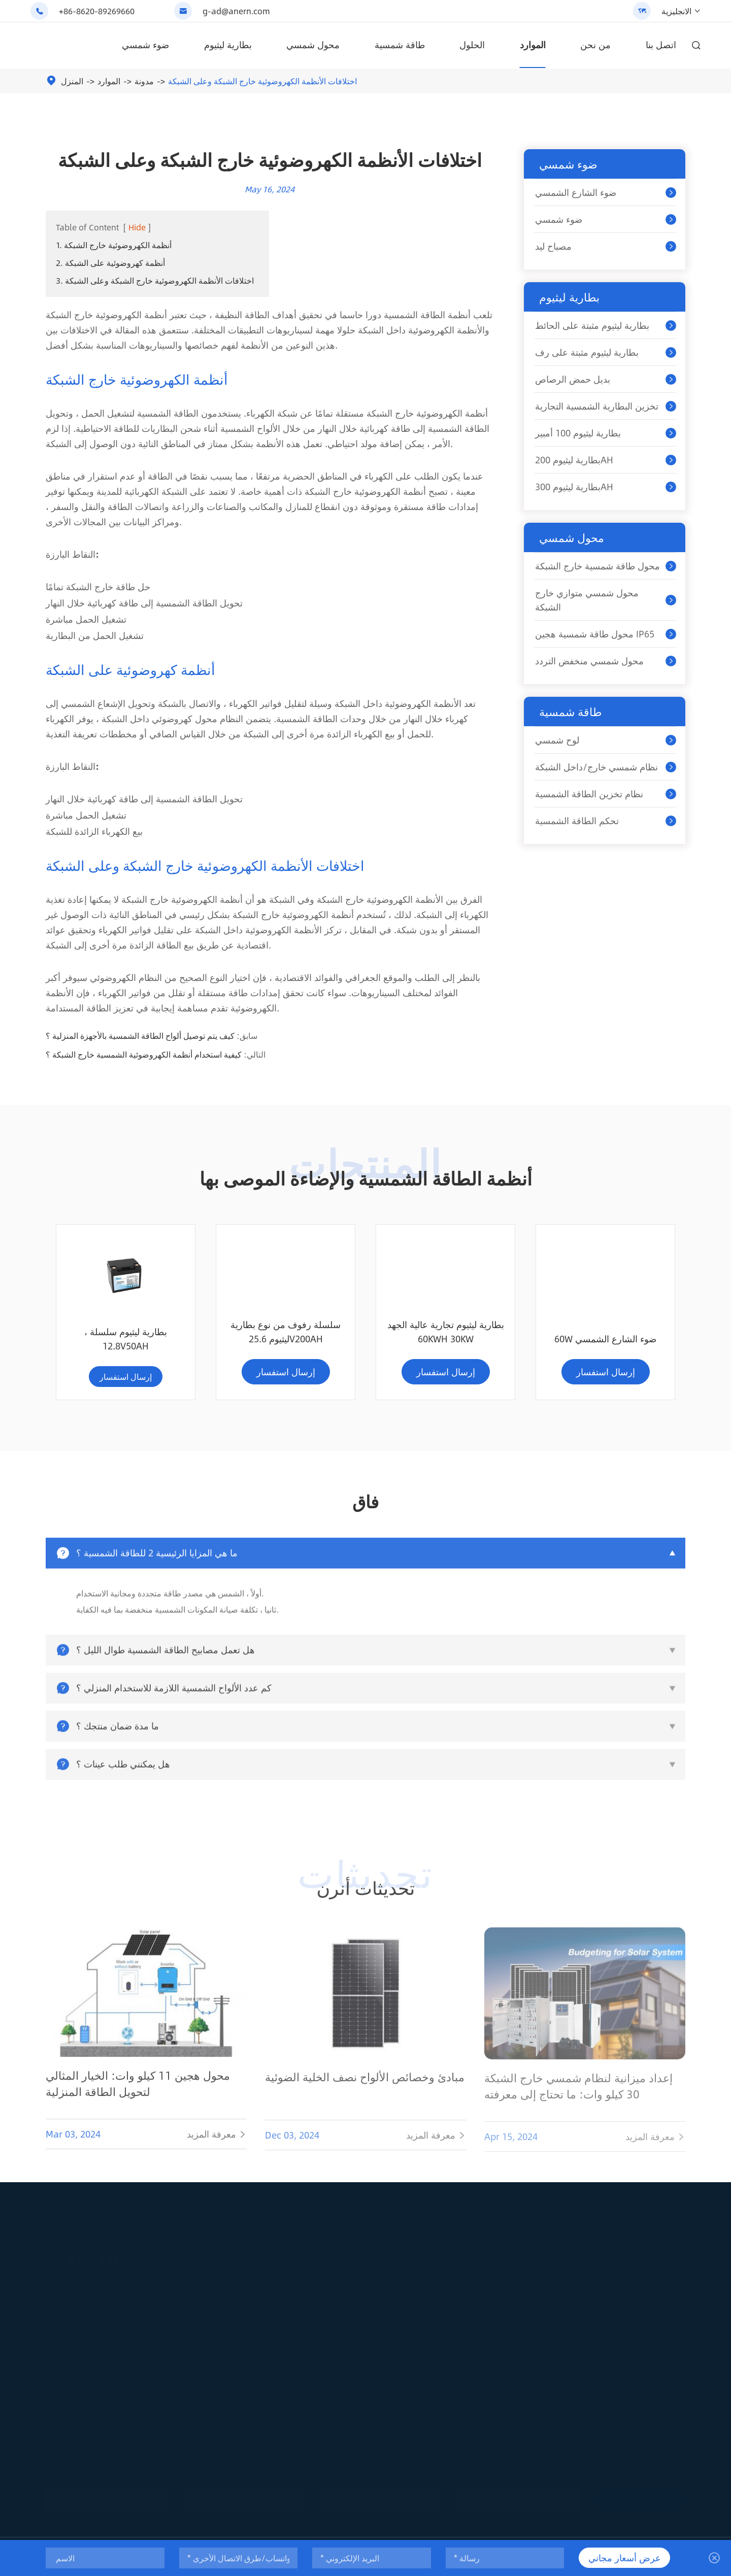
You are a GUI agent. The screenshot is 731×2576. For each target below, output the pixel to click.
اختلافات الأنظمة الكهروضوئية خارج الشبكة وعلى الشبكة (262, 81)
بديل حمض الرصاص (572, 379)
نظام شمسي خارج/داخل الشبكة (596, 767)
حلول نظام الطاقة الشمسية (534, 2354)
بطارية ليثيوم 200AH (574, 460)
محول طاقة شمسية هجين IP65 (594, 634)
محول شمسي (313, 45)
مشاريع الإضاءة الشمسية (288, 2354)
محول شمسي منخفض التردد (589, 661)
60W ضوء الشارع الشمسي (445, 1348)
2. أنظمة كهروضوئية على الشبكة (110, 262)
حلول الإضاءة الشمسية (285, 2337)
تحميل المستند (653, 2354)
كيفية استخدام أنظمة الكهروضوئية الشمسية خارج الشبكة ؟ (144, 1054)
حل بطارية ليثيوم (383, 2404)
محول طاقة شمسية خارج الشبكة (597, 566)
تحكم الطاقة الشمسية (577, 821)
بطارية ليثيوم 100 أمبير (578, 433)
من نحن (595, 45)
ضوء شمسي (145, 45)
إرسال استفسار (125, 1381)
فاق (635, 2321)
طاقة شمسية (400, 45)
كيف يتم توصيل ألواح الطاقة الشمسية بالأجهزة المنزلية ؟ (140, 1035)
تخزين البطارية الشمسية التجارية (596, 406)
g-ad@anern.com (236, 11)
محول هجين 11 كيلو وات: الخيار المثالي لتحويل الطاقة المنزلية (138, 2101)
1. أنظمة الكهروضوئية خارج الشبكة (114, 245)
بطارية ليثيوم (228, 45)
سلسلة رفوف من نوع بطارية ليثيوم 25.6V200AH (126, 1341)
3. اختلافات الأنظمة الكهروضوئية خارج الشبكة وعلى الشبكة (155, 280)
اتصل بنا (661, 45)
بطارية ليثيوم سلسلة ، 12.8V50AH (605, 1341)
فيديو (637, 2337)
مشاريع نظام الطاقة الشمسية (538, 2371)
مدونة (144, 81)
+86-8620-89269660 (97, 11)
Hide (137, 227)
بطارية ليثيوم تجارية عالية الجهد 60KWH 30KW (285, 1341)
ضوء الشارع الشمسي (575, 192)
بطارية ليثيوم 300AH (574, 487)
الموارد (533, 45)
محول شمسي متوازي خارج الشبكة (587, 600)
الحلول (472, 45)
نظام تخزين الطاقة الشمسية (589, 794)
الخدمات (643, 2287)
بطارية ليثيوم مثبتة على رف (587, 352)
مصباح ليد (553, 246)
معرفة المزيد (217, 2152)
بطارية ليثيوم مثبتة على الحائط (592, 325)
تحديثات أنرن (365, 1897)
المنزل (72, 81)
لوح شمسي (557, 740)
